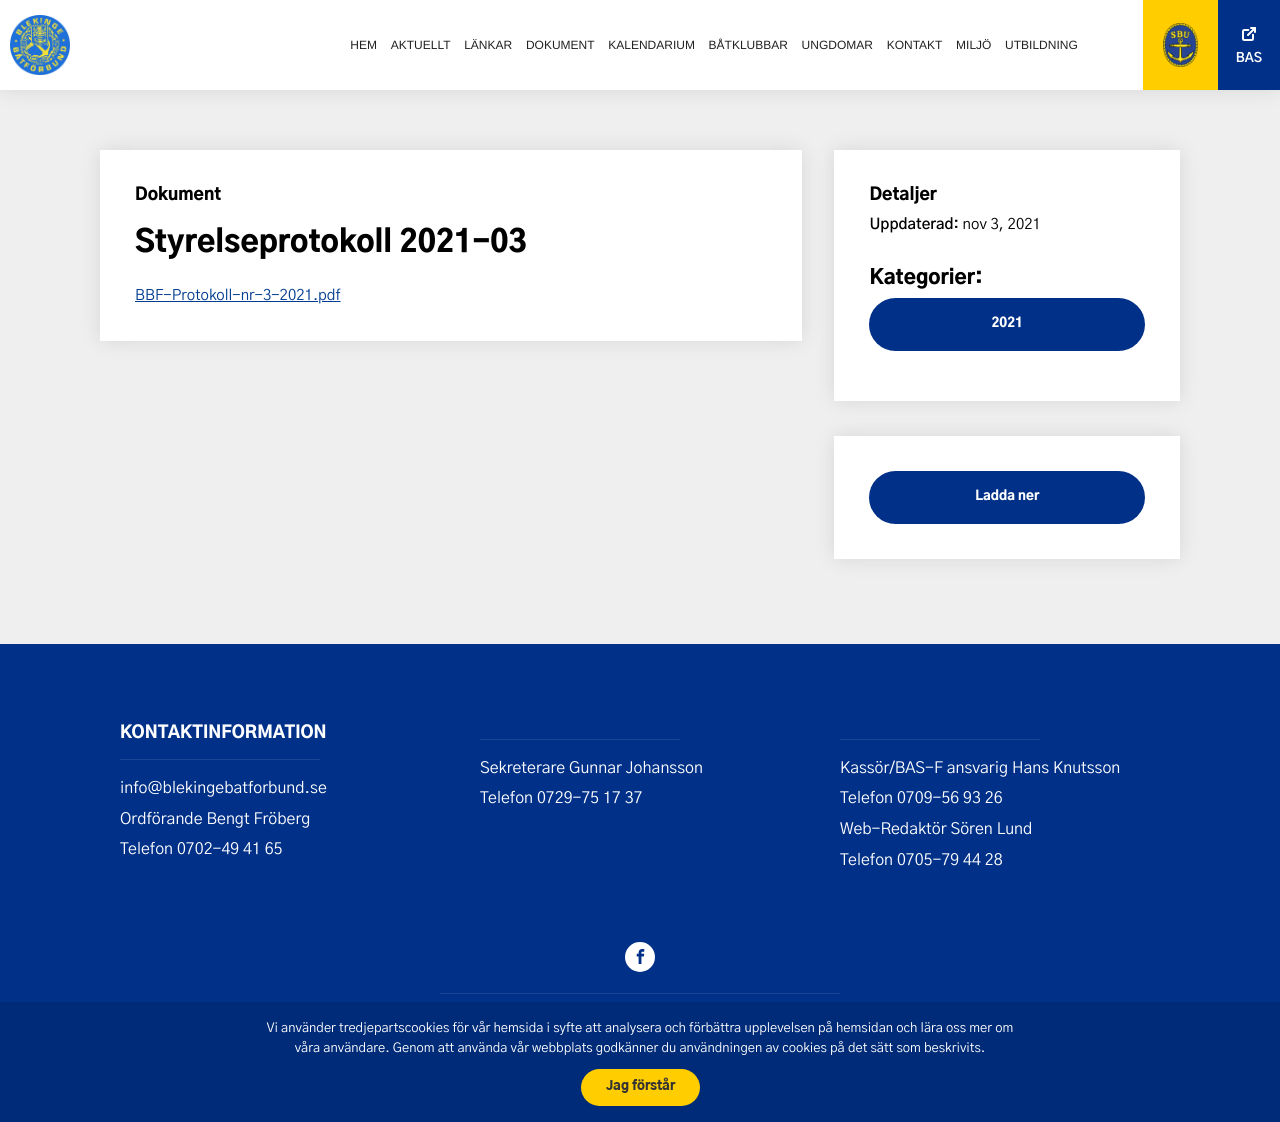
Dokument (560, 45)
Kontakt (915, 45)
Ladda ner (1007, 496)
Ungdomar (837, 45)
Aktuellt (421, 45)
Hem (363, 45)
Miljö (973, 45)
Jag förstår (640, 1086)
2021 (1006, 323)
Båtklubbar (748, 45)
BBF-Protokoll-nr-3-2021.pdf (238, 294)
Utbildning (1041, 45)
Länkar (488, 45)
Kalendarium (651, 45)
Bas (1249, 58)
